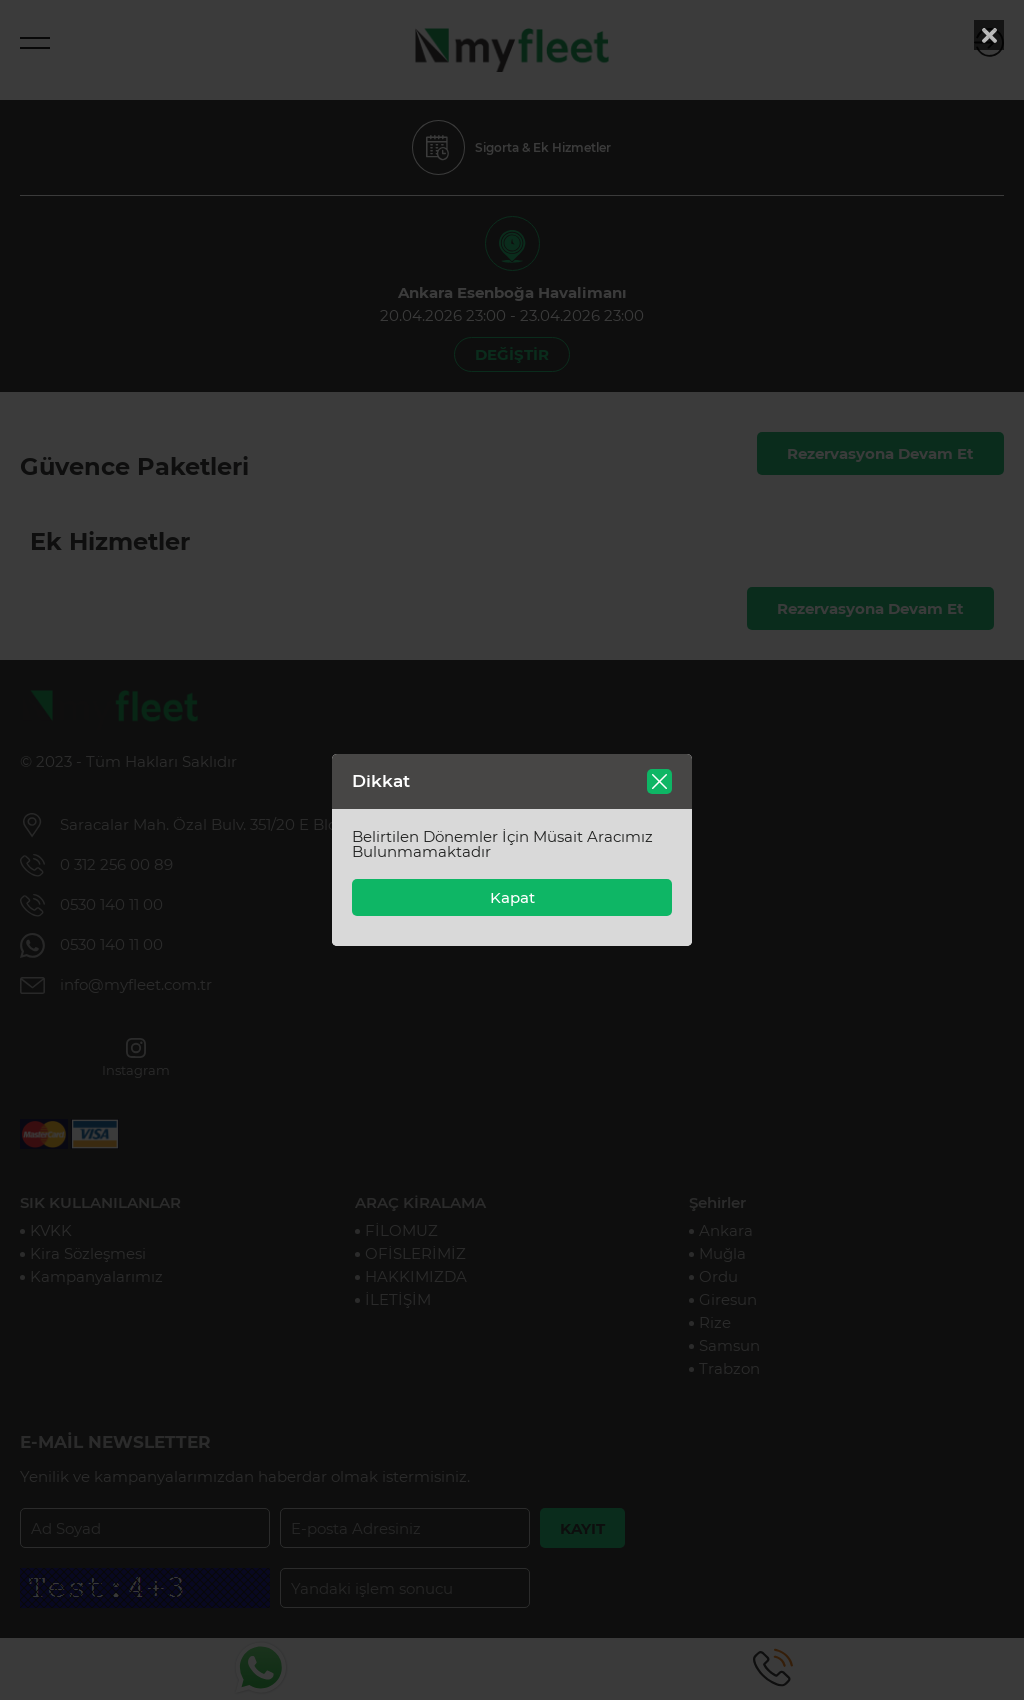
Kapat (512, 897)
